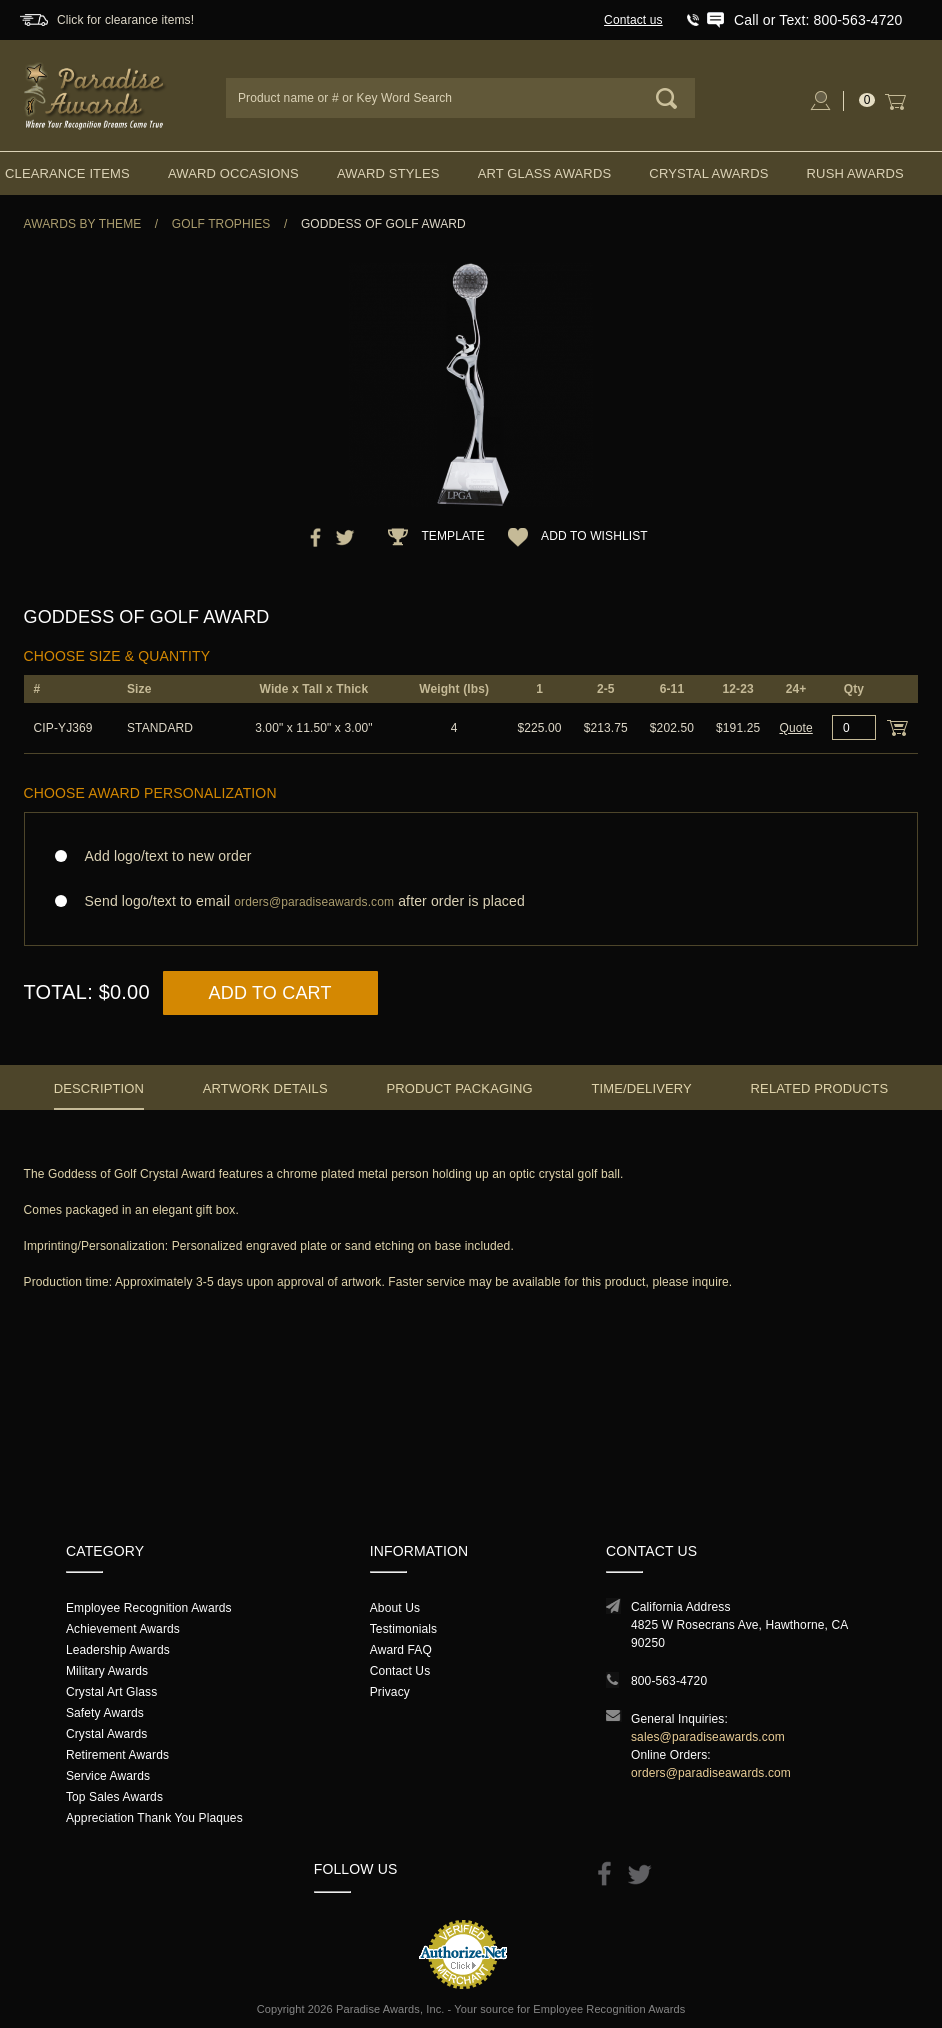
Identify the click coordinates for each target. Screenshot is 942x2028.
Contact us (633, 20)
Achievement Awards (123, 1629)
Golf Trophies (221, 224)
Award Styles (388, 173)
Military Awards (107, 1671)
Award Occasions (233, 173)
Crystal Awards (708, 173)
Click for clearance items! (125, 20)
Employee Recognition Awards (149, 1608)
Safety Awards (105, 1713)
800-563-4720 (669, 1681)
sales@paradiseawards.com (708, 1737)
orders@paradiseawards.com (711, 1773)
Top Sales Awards (114, 1797)
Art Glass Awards (545, 173)
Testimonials (403, 1629)
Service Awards (108, 1776)
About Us (395, 1608)
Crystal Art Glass (111, 1692)
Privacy (390, 1692)
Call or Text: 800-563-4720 (818, 20)
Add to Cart (270, 993)
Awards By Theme (83, 224)
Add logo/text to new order (162, 856)
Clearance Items (67, 173)
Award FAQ (401, 1650)
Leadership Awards (118, 1650)
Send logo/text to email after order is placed (471, 901)
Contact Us (400, 1671)
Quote (795, 728)
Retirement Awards (117, 1755)
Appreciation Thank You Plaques (154, 1818)
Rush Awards (855, 173)
